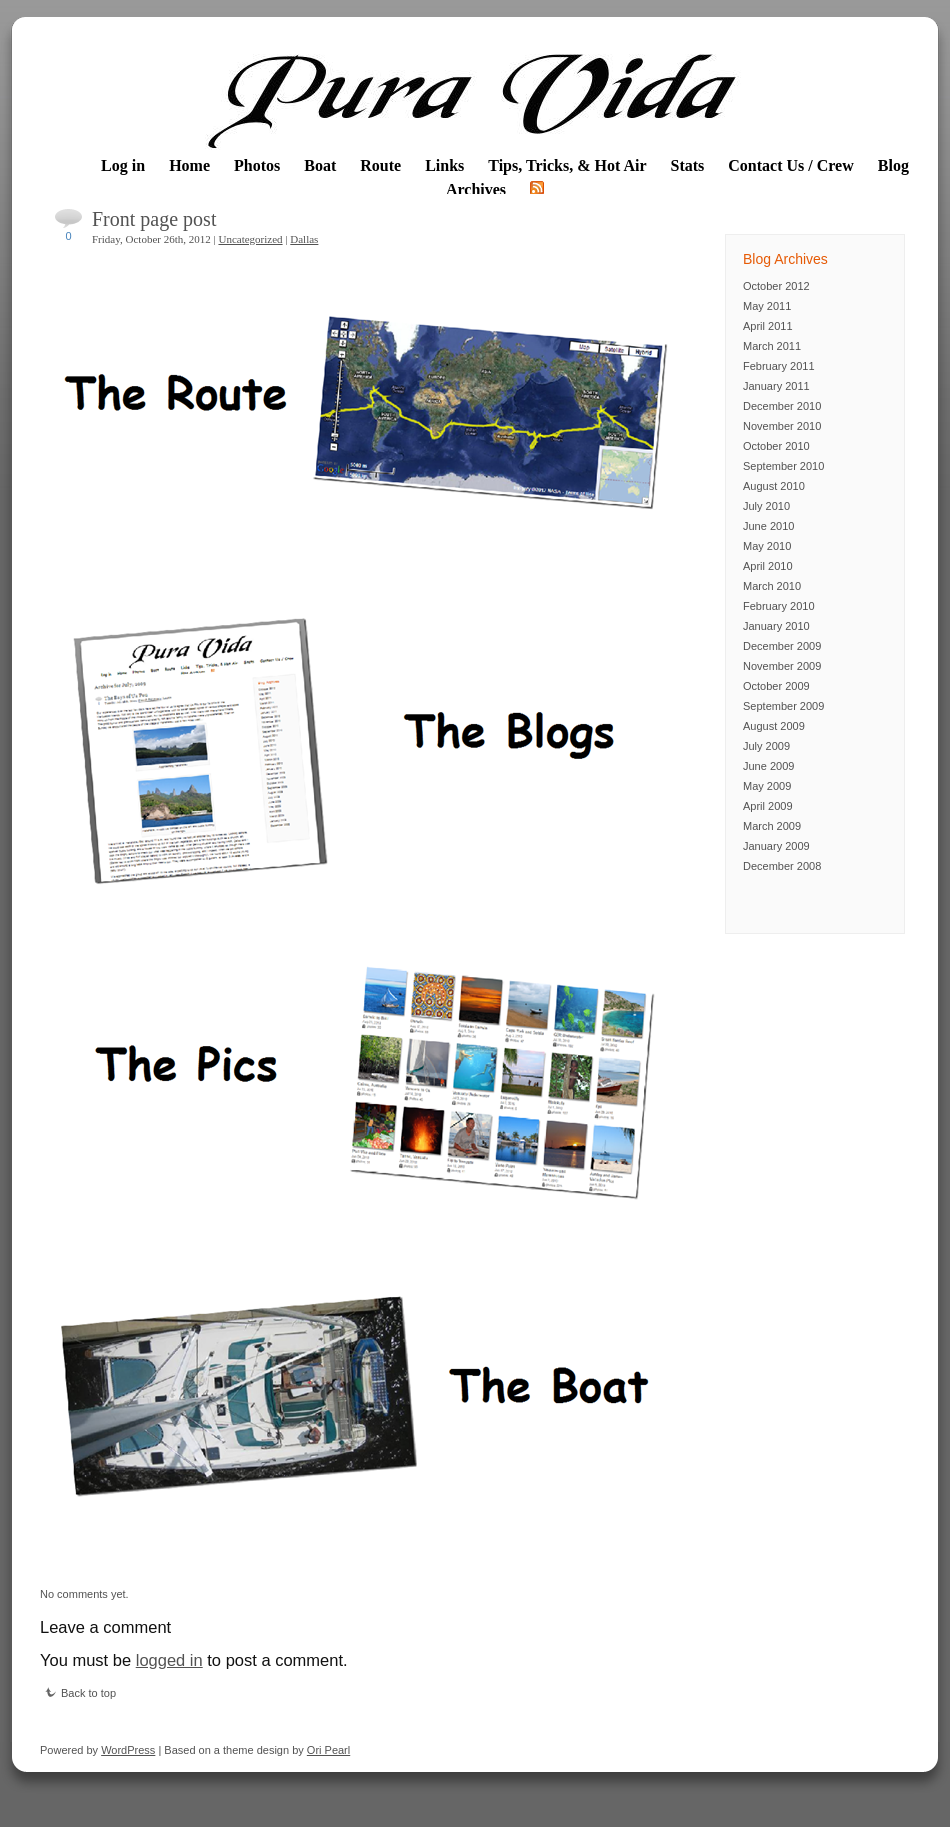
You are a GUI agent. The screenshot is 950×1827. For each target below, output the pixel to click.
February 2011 (779, 366)
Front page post (154, 219)
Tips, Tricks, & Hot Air (567, 165)
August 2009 (774, 726)
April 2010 (768, 566)
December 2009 (782, 646)
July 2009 (766, 746)
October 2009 (776, 686)
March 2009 (772, 826)
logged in (169, 1660)
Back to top (80, 1693)
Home (189, 165)
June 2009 (768, 766)
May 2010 (767, 546)
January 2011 (776, 386)
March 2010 (772, 586)
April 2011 (768, 326)
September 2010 (783, 466)
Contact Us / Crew (790, 165)
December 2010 (782, 406)
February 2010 (779, 606)
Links (444, 165)
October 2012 (776, 286)
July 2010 (766, 506)
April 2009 (768, 806)
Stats (688, 165)
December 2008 (782, 866)
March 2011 (772, 346)
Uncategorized (250, 239)
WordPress (128, 1750)
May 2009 (767, 786)
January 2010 (776, 626)
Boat (320, 165)
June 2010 (768, 526)
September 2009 (783, 706)
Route (380, 165)
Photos (257, 165)
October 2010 (776, 446)
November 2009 (782, 666)
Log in (123, 165)
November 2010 (782, 426)
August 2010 (774, 486)
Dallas (304, 239)
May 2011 (767, 306)
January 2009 (776, 846)
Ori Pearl (328, 1750)
